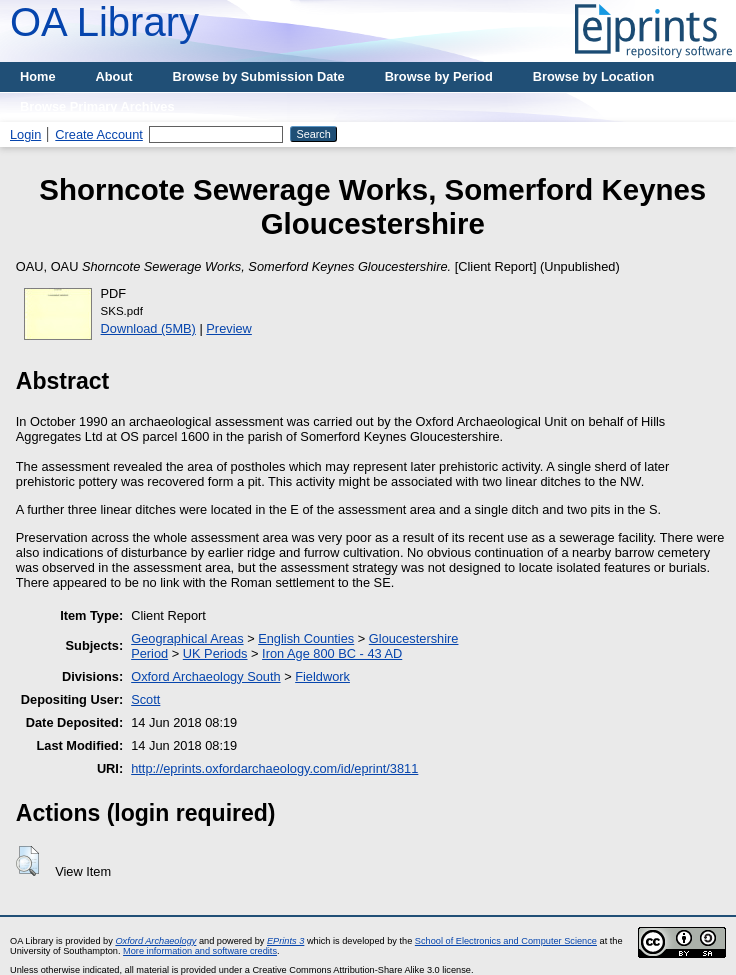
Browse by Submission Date (259, 76)
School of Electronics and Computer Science (506, 941)
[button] (27, 861)
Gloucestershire (414, 638)
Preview (229, 328)
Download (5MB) (148, 328)
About (114, 76)
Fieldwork (322, 676)
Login (25, 134)
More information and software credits (200, 951)
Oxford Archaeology (155, 941)
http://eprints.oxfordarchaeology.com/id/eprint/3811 (274, 768)
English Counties (306, 638)
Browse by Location (594, 76)
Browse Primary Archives (97, 106)
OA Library (104, 22)
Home (38, 76)
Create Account (99, 134)
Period (149, 653)
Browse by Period (439, 76)
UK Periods (215, 653)
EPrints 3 (285, 941)
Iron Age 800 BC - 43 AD (332, 653)
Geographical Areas (187, 638)
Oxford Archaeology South (205, 676)
